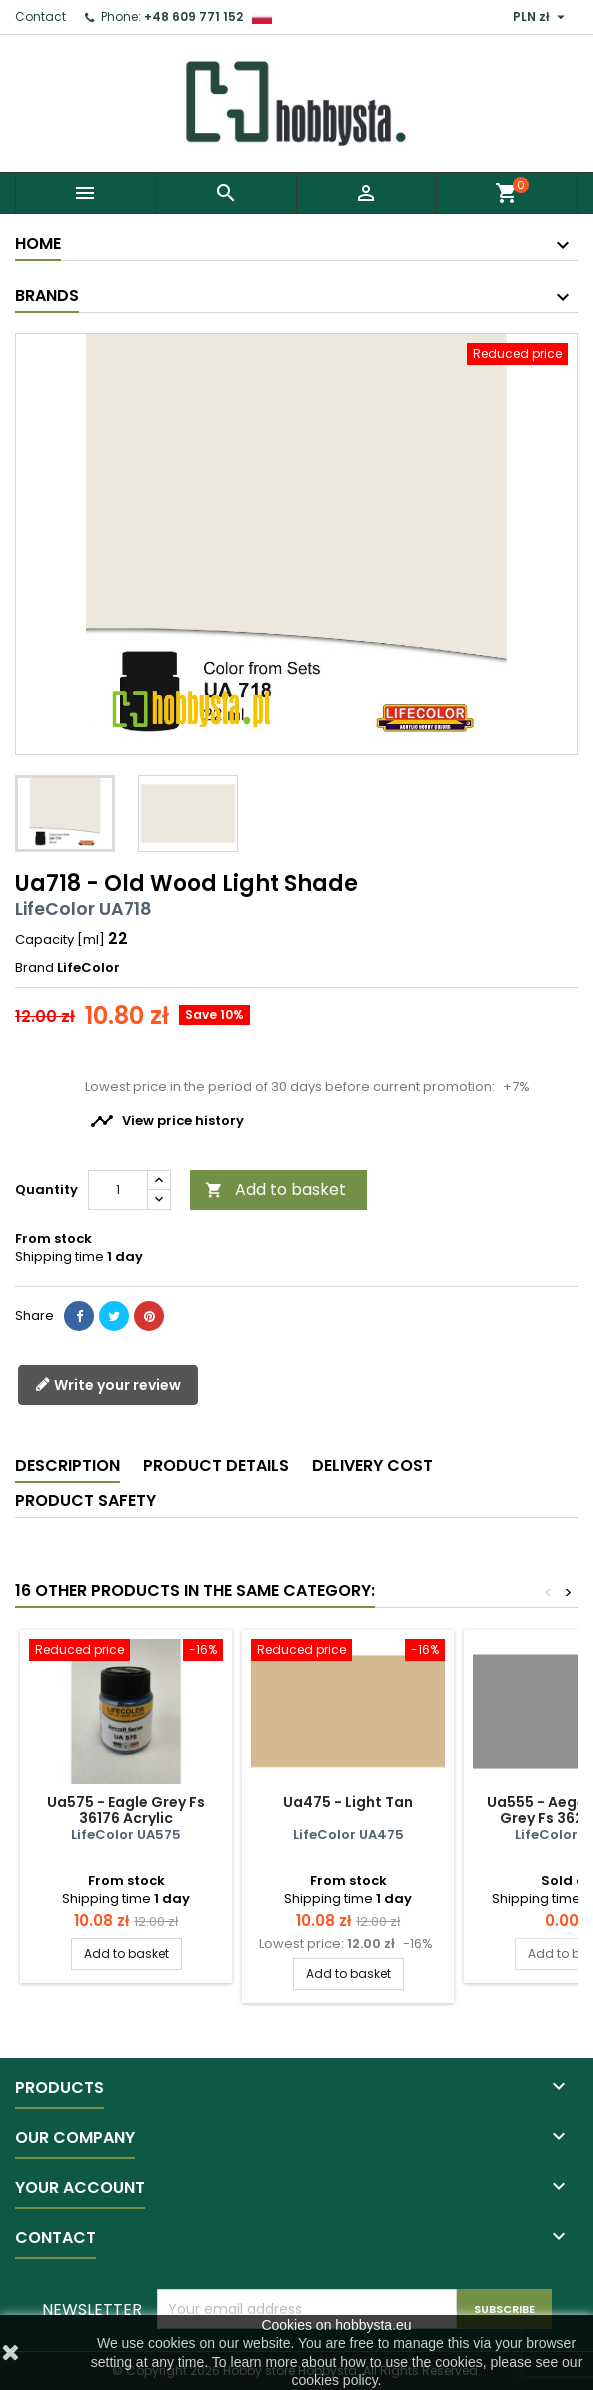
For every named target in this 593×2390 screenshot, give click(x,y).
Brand (34, 968)
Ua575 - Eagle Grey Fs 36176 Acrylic (126, 1810)
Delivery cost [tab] (372, 1465)
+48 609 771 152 (193, 16)
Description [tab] (67, 1465)
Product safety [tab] (85, 1500)
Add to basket (275, 1189)
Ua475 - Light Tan (348, 1802)
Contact (40, 16)
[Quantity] (118, 1190)
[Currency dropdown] (541, 17)
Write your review (108, 1385)
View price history (167, 1121)
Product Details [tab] (216, 1465)
